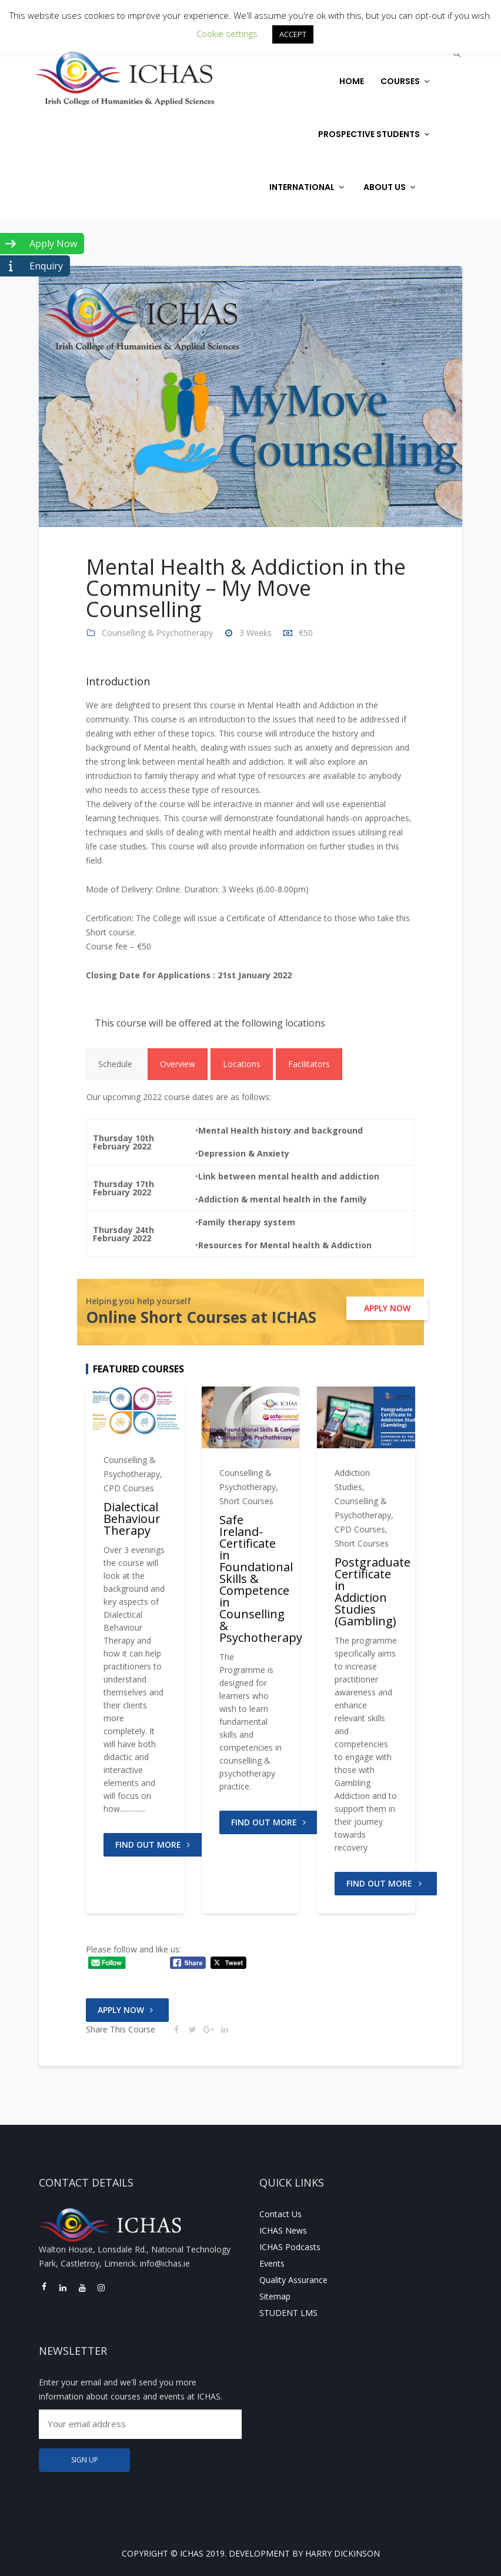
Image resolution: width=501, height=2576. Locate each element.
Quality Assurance (293, 2279)
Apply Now (127, 2009)
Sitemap (274, 2296)
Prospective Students (375, 134)
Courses (406, 81)
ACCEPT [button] (292, 34)
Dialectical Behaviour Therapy (132, 1518)
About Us (390, 187)
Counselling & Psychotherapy (157, 632)
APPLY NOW (387, 1308)
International (308, 187)
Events (272, 2263)
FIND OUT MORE (154, 1844)
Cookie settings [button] (227, 33)
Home (351, 81)
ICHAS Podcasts (289, 2246)
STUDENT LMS (288, 2312)
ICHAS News (283, 2230)
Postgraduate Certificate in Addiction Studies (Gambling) (372, 1591)
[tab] (115, 1064)
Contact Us (280, 2214)
